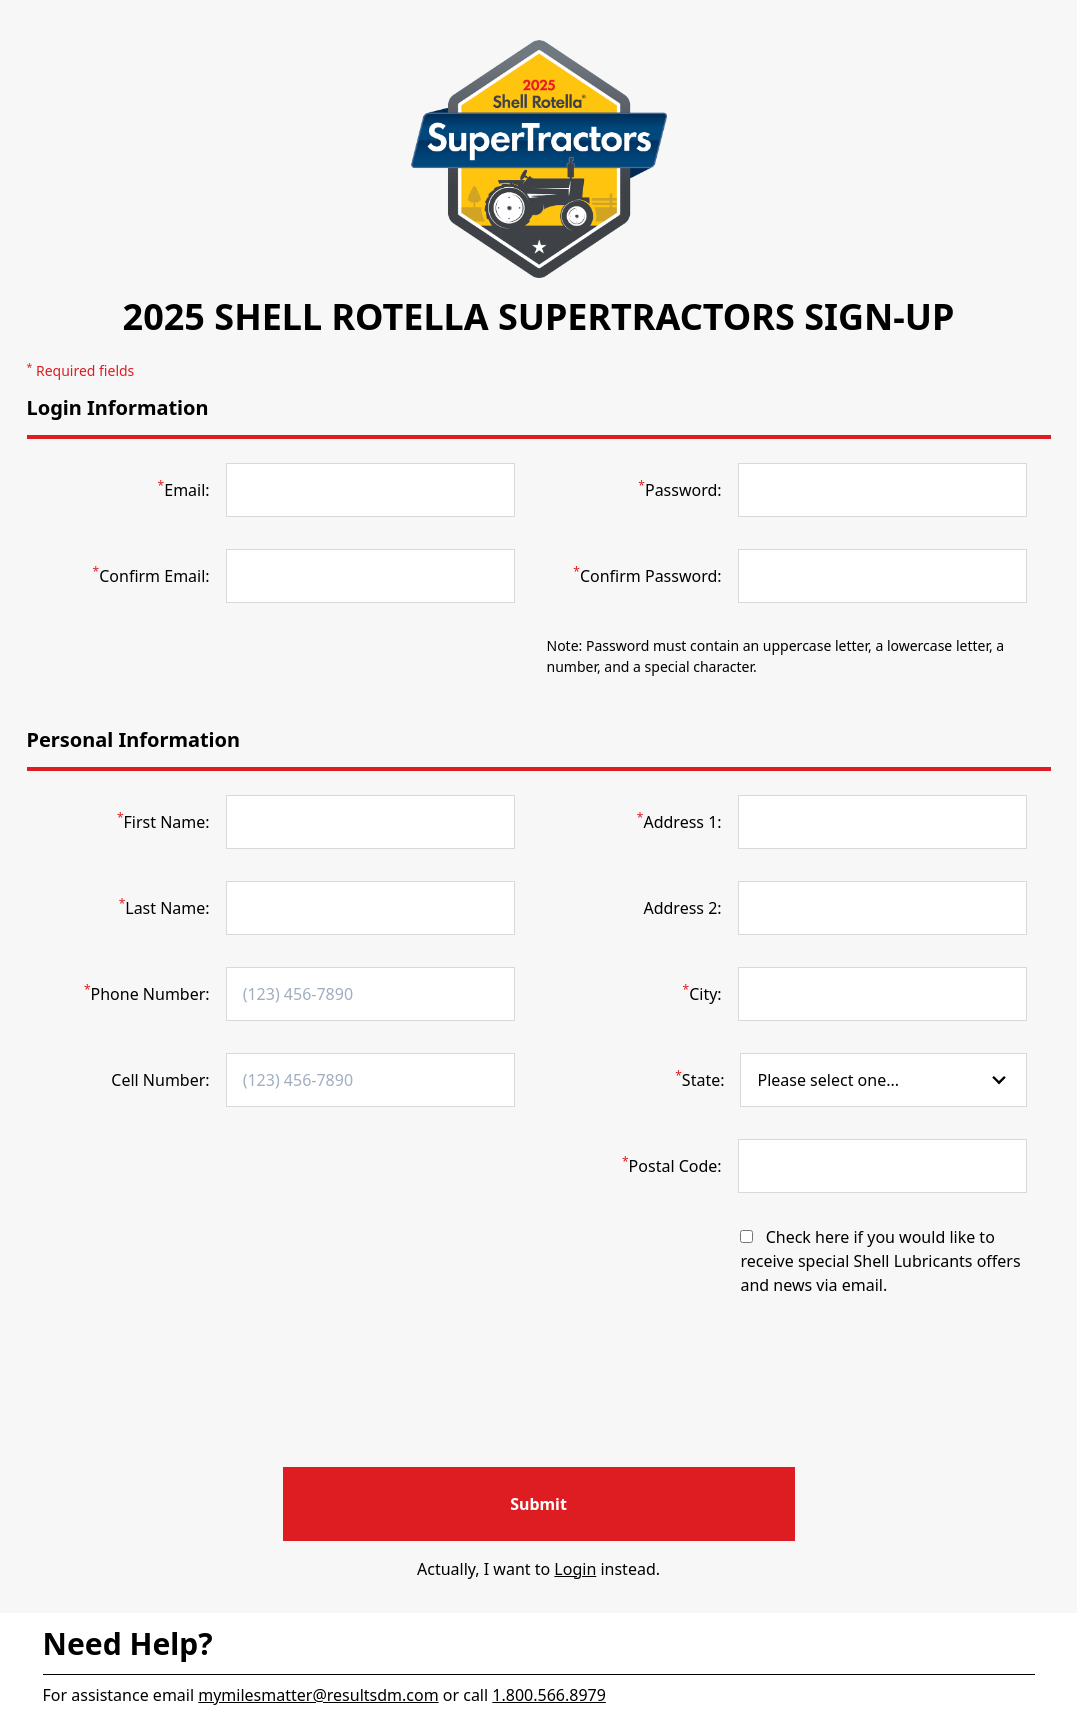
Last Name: (164, 907)
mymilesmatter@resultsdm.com (318, 1695)
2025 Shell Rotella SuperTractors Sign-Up (539, 316)
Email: (184, 489)
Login (575, 1569)
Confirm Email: (151, 575)
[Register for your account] (539, 1504)
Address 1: (679, 821)
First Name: (163, 821)
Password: (679, 489)
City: (702, 993)
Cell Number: (160, 1080)
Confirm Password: (647, 575)
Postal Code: (672, 1165)
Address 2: (682, 908)
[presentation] (539, 1408)
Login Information (118, 407)
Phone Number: (147, 993)
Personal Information (134, 739)
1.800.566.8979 (549, 1695)
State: (699, 1079)
